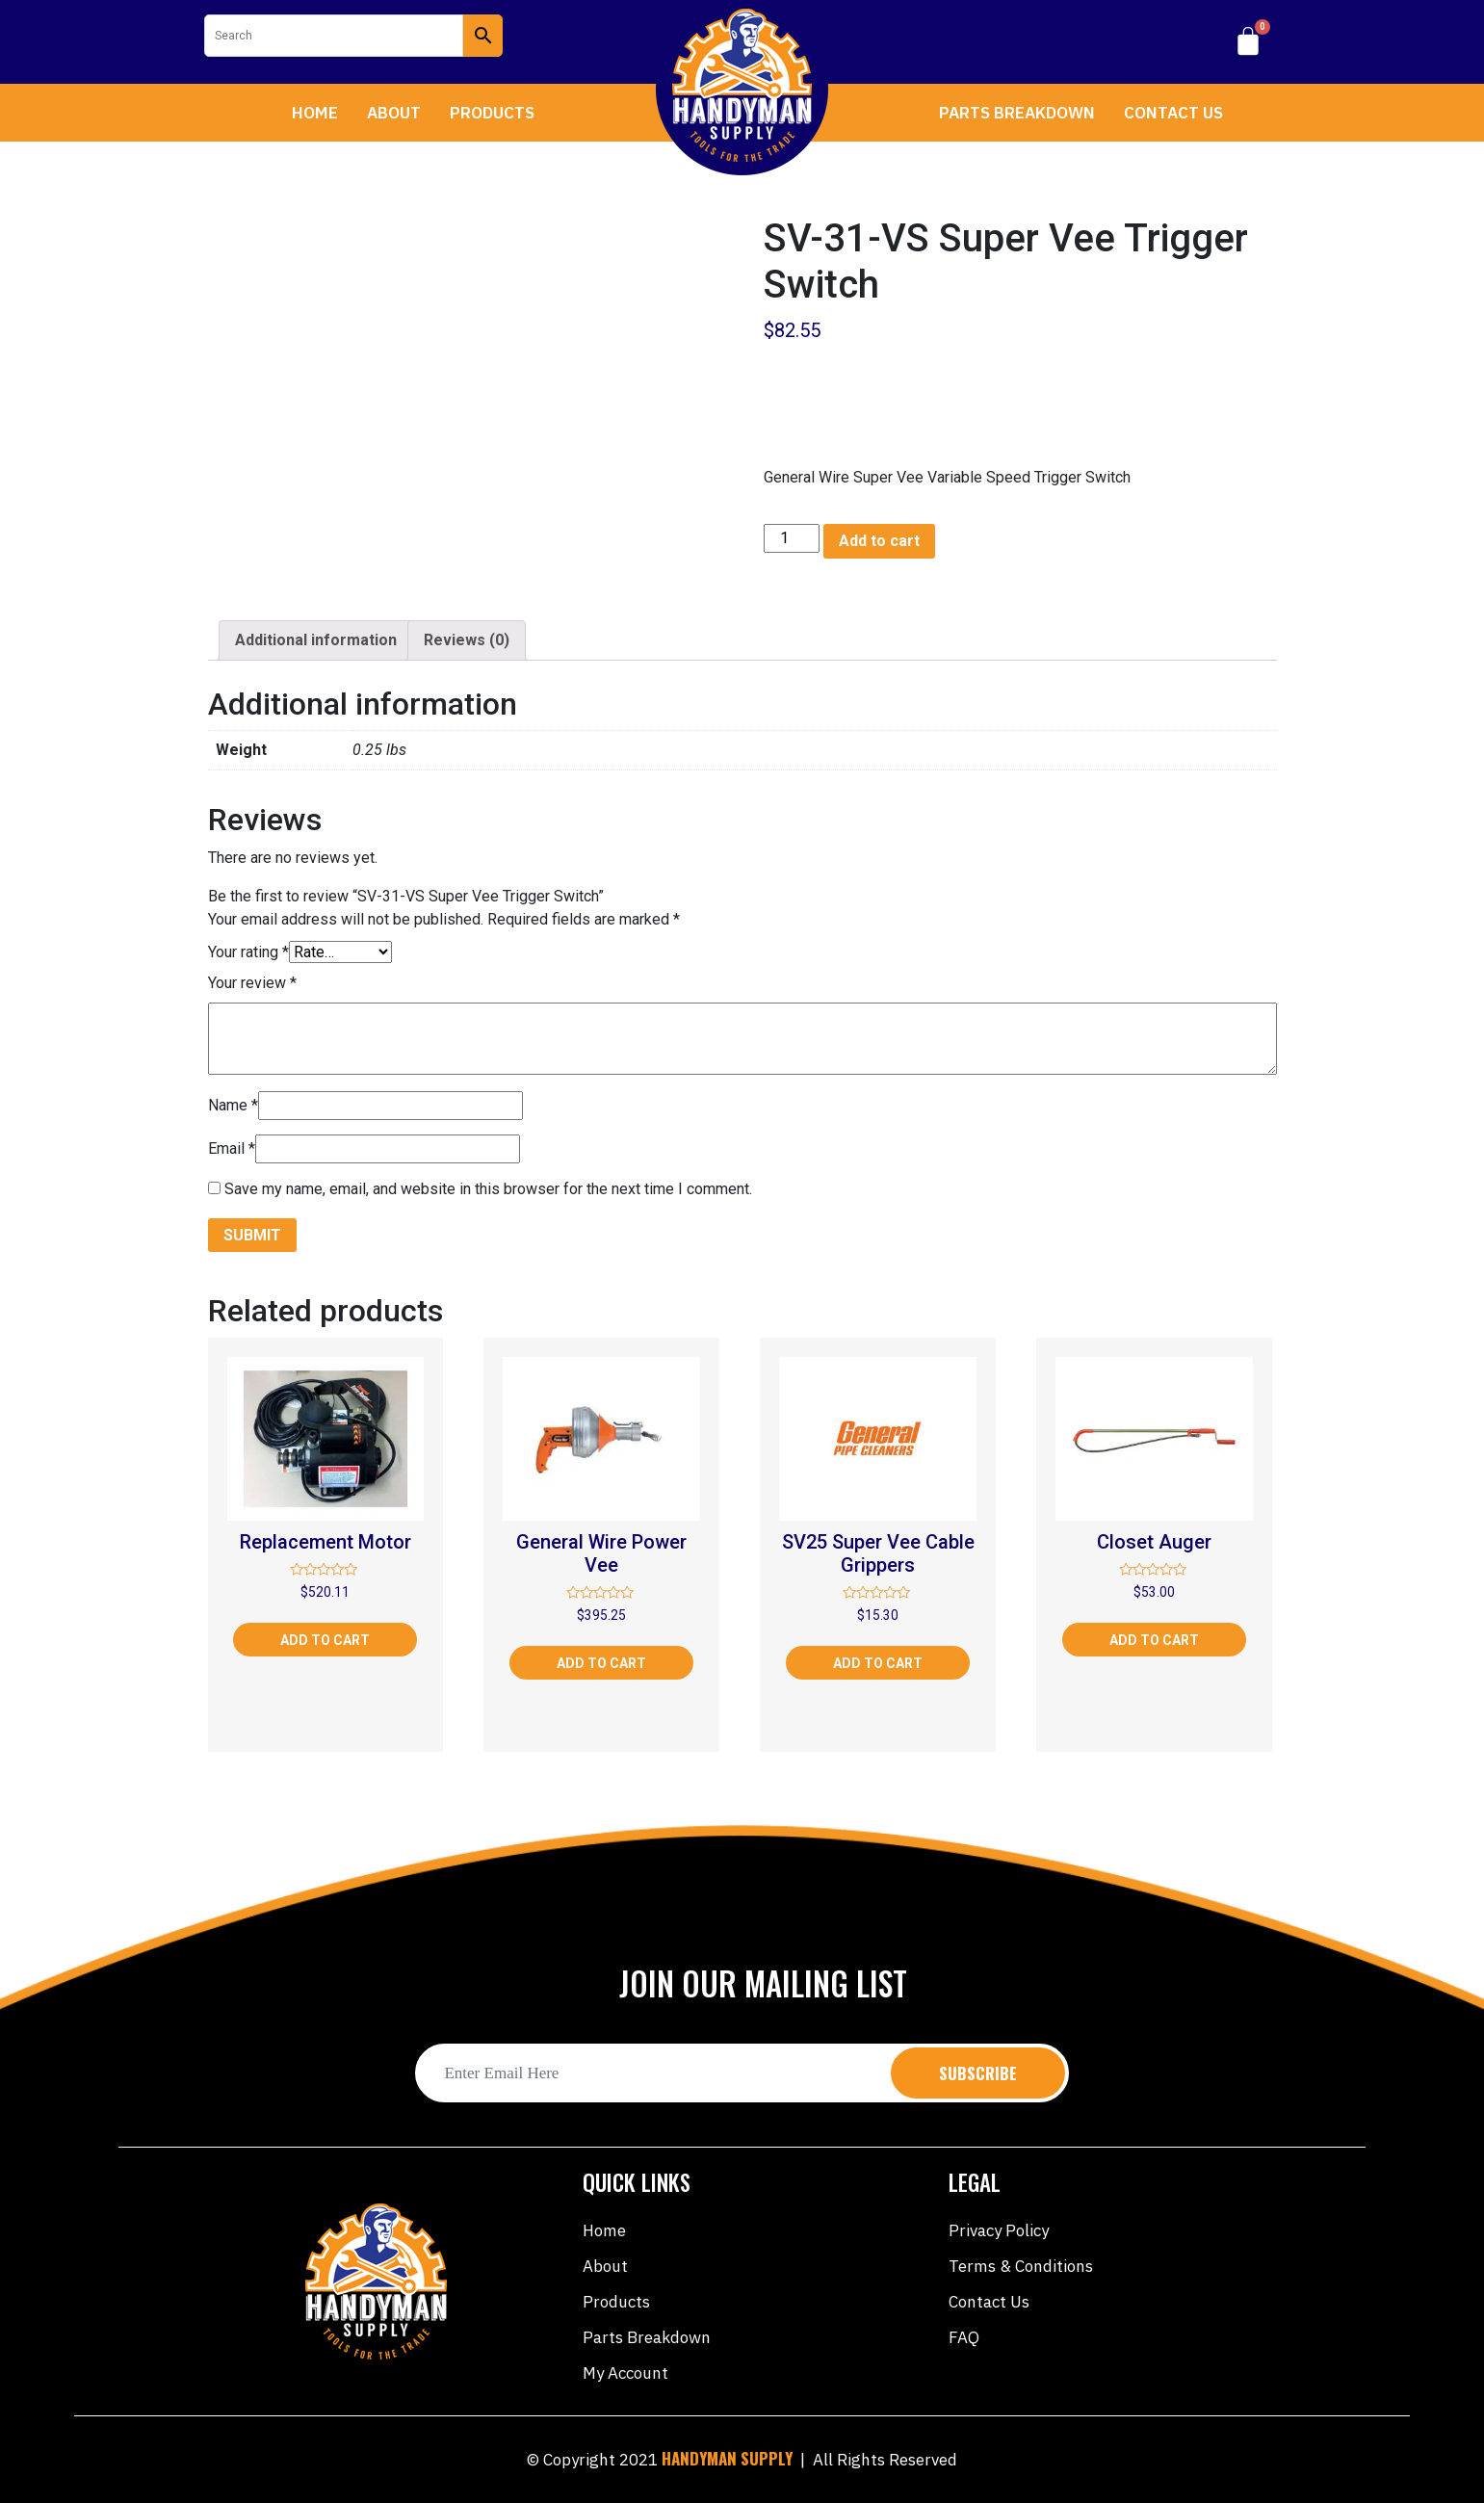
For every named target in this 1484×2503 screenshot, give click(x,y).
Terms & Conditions (1021, 2266)
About (394, 112)
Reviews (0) (466, 640)
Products (492, 112)
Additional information (316, 640)
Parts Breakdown (1017, 112)
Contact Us (1173, 112)
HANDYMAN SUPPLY (727, 2458)
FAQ (964, 2337)
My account (625, 2373)
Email (231, 1148)
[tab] (316, 640)
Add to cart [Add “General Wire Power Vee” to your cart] (601, 1663)
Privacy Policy (999, 2230)
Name (233, 1105)
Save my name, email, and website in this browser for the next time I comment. (488, 1189)
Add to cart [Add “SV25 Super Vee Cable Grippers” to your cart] (878, 1663)
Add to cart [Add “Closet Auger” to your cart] (1154, 1640)
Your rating (248, 952)
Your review (252, 983)
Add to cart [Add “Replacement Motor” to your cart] (325, 1640)
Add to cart (879, 541)
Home (315, 112)
